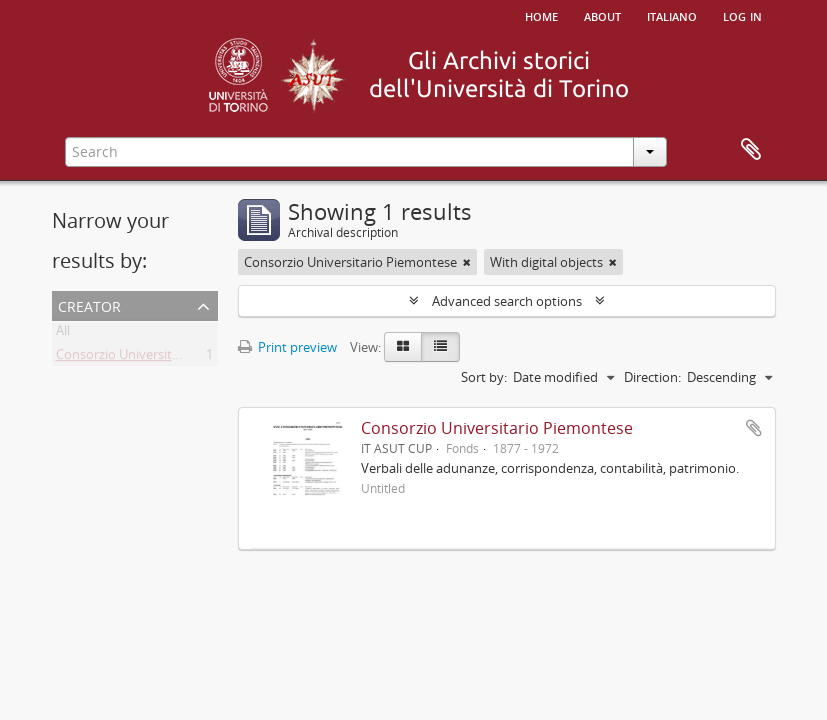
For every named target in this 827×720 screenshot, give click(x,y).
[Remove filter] (467, 262)
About (602, 15)
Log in (742, 15)
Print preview (287, 347)
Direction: (652, 377)
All (63, 334)
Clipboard (751, 150)
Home (541, 15)
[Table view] (440, 347)
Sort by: (484, 377)
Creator (89, 304)
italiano (672, 15)
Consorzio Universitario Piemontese (162, 358)
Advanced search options (507, 301)
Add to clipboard (754, 428)
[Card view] (403, 347)
